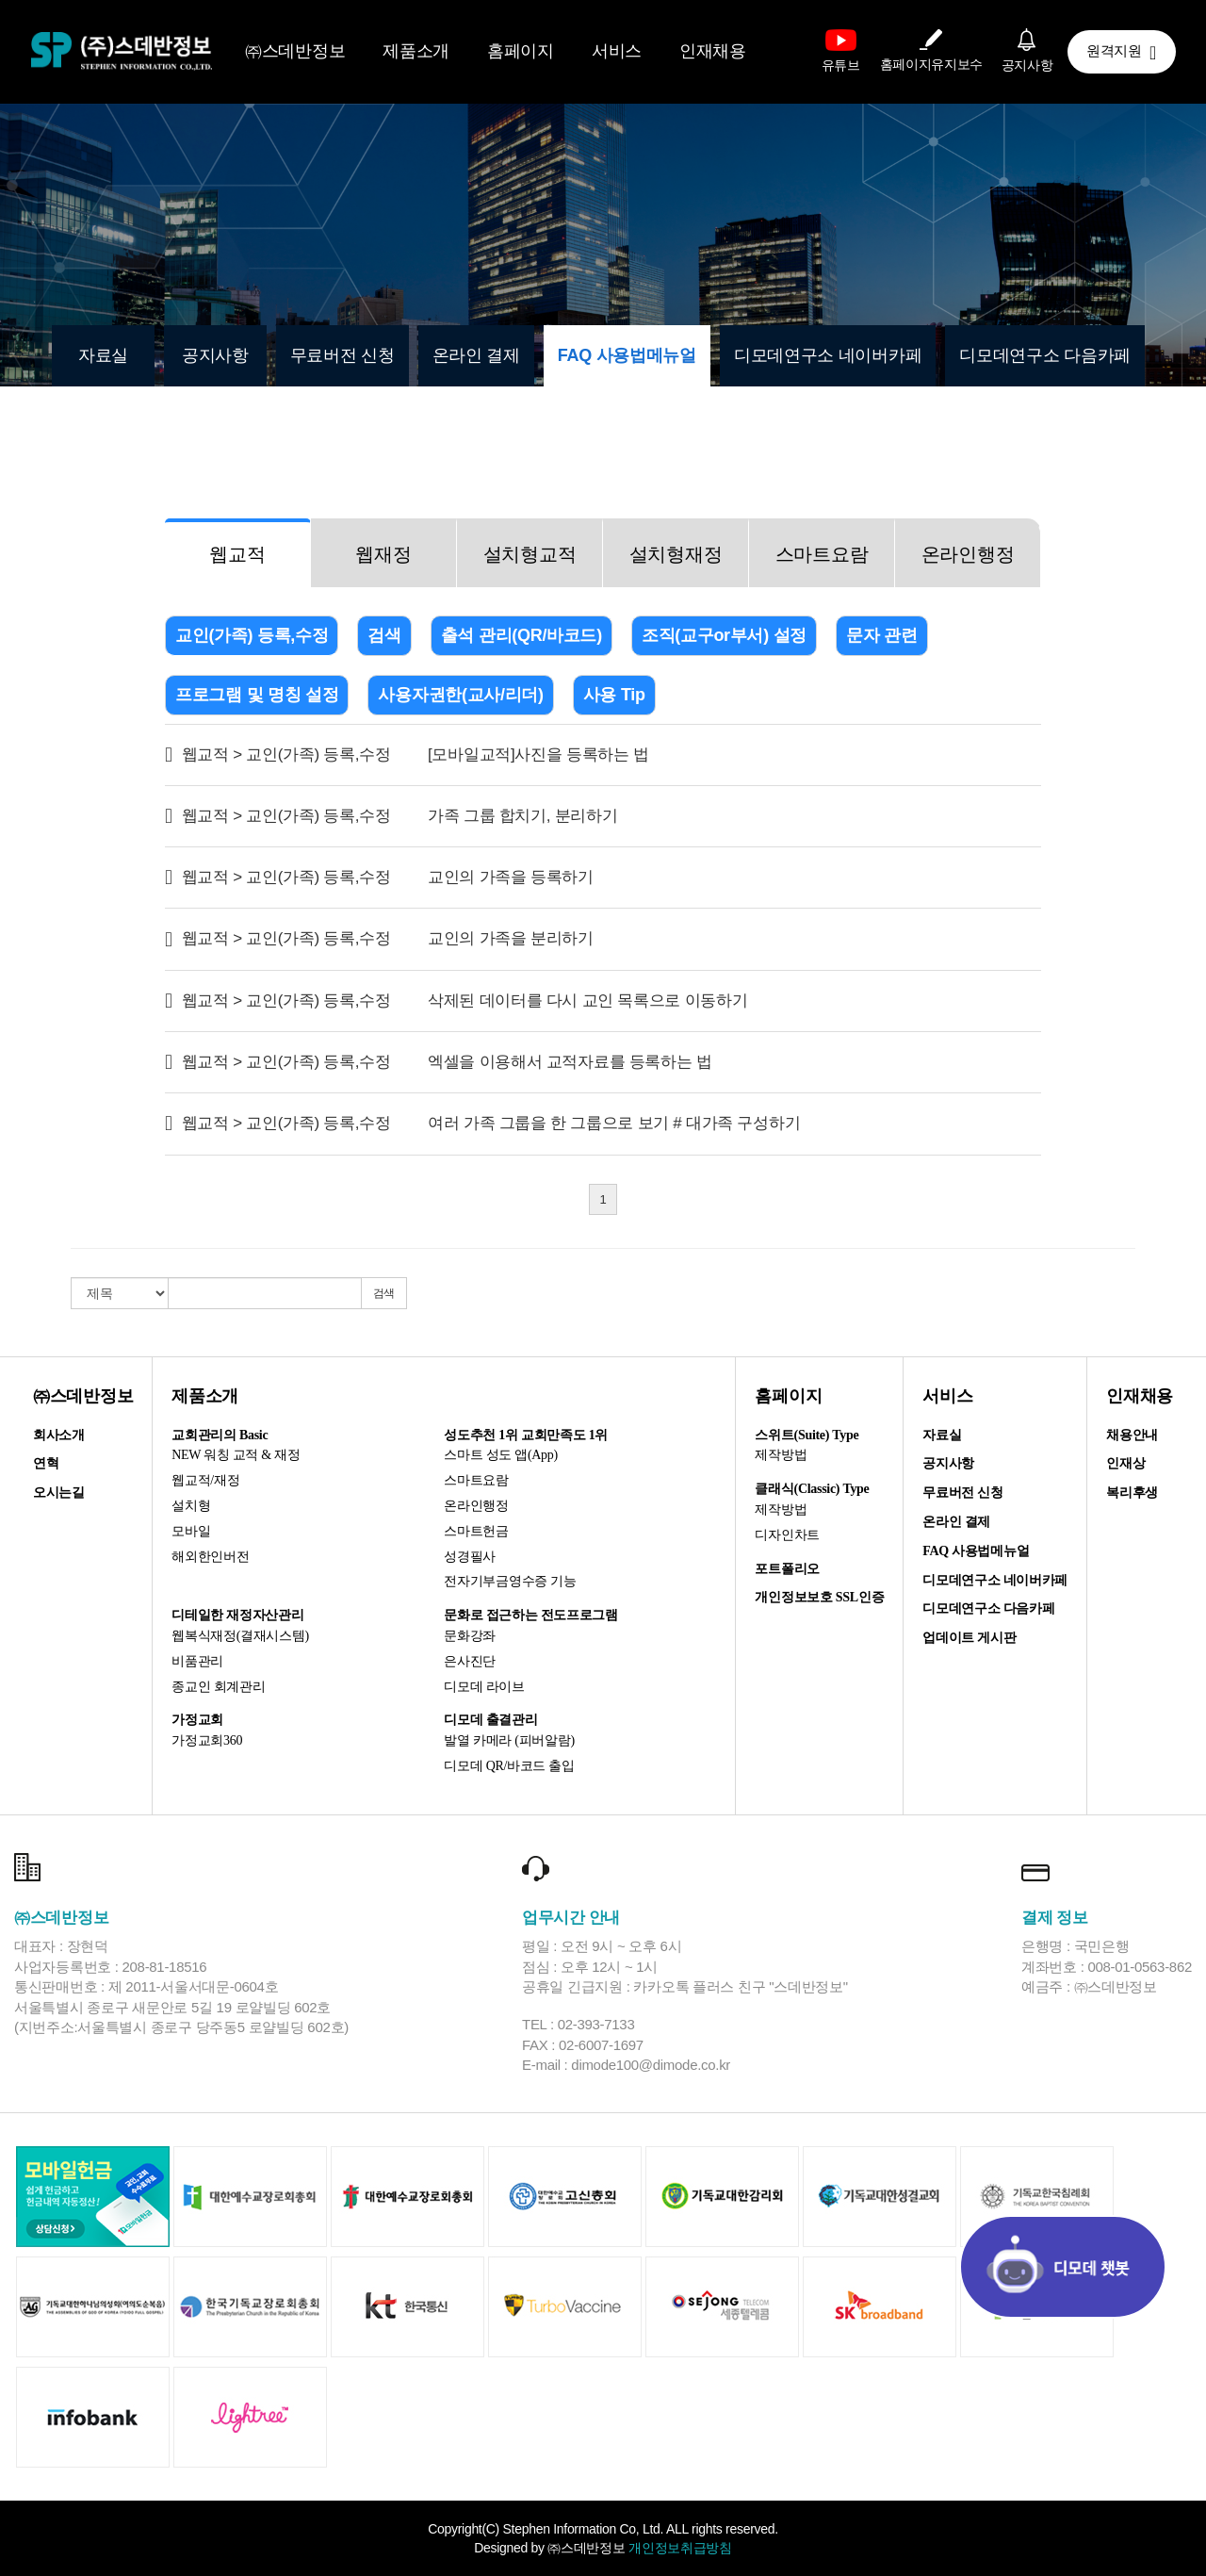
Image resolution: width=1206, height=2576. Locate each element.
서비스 (617, 50)
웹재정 (383, 554)
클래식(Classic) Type (812, 1489)
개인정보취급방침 (680, 2547)
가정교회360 (206, 1740)
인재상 (1125, 1463)
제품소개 (416, 50)
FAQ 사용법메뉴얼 (627, 355)
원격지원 (1121, 52)
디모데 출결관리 (490, 1720)
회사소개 (59, 1435)
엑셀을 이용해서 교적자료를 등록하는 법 (570, 1062)
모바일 (190, 1531)
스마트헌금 (476, 1531)
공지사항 (215, 355)
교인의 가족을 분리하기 (511, 938)
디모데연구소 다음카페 (1045, 355)
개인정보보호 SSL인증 (819, 1597)
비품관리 (197, 1661)
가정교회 (197, 1720)
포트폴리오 (787, 1569)
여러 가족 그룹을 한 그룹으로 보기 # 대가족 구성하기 (614, 1123)
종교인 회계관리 (218, 1687)
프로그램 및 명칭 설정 (256, 694)
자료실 (103, 355)
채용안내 (1132, 1435)
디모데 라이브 (484, 1687)
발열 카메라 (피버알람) (509, 1740)
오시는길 (59, 1492)
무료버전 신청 (342, 355)
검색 (383, 635)
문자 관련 (882, 635)
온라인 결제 (476, 355)
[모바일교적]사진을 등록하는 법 (538, 754)
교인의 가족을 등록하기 (511, 877)
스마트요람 (822, 554)
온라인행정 (968, 554)
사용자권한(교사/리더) (460, 694)
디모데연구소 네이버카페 (827, 355)
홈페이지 (520, 50)
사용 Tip (614, 694)
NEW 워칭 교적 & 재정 (235, 1455)
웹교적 (237, 554)
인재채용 (712, 50)
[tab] (238, 552)
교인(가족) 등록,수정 (251, 635)
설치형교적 (530, 554)
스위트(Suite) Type (806, 1435)
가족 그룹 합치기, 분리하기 (522, 816)
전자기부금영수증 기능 (510, 1581)
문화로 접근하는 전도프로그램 (531, 1615)
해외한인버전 (210, 1557)
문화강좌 (470, 1636)
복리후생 (1132, 1492)
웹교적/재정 (205, 1480)
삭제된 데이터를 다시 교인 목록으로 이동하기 (587, 1000)
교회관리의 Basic (219, 1435)
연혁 (45, 1463)
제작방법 (781, 1455)
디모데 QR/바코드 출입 (509, 1766)
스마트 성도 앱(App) (501, 1455)
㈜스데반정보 (295, 50)
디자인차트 (787, 1535)
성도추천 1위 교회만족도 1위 (526, 1435)
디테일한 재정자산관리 (237, 1615)
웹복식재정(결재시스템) (240, 1636)
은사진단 (470, 1661)
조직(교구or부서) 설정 (724, 635)
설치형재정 (676, 554)
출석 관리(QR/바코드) (521, 635)
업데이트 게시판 (969, 1638)
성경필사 (470, 1557)
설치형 (190, 1506)
